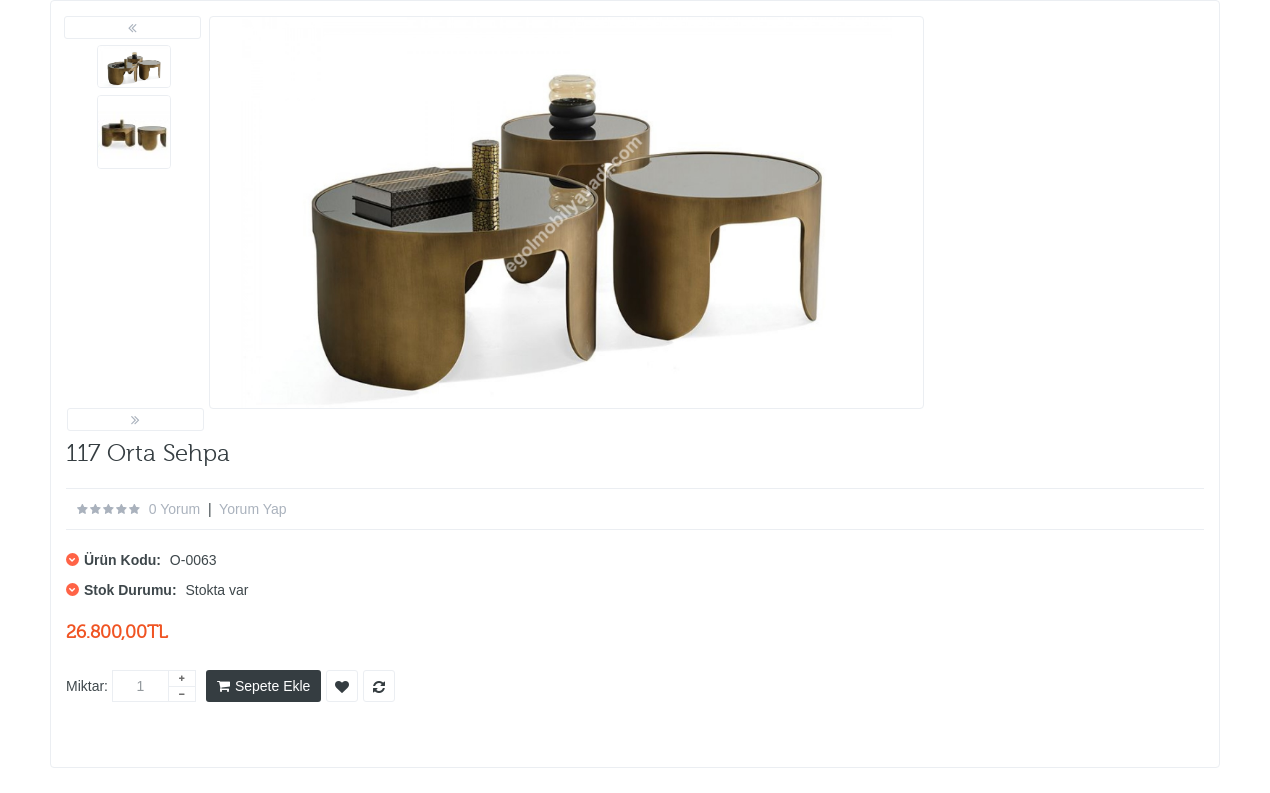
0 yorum (174, 509)
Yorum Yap (252, 509)
